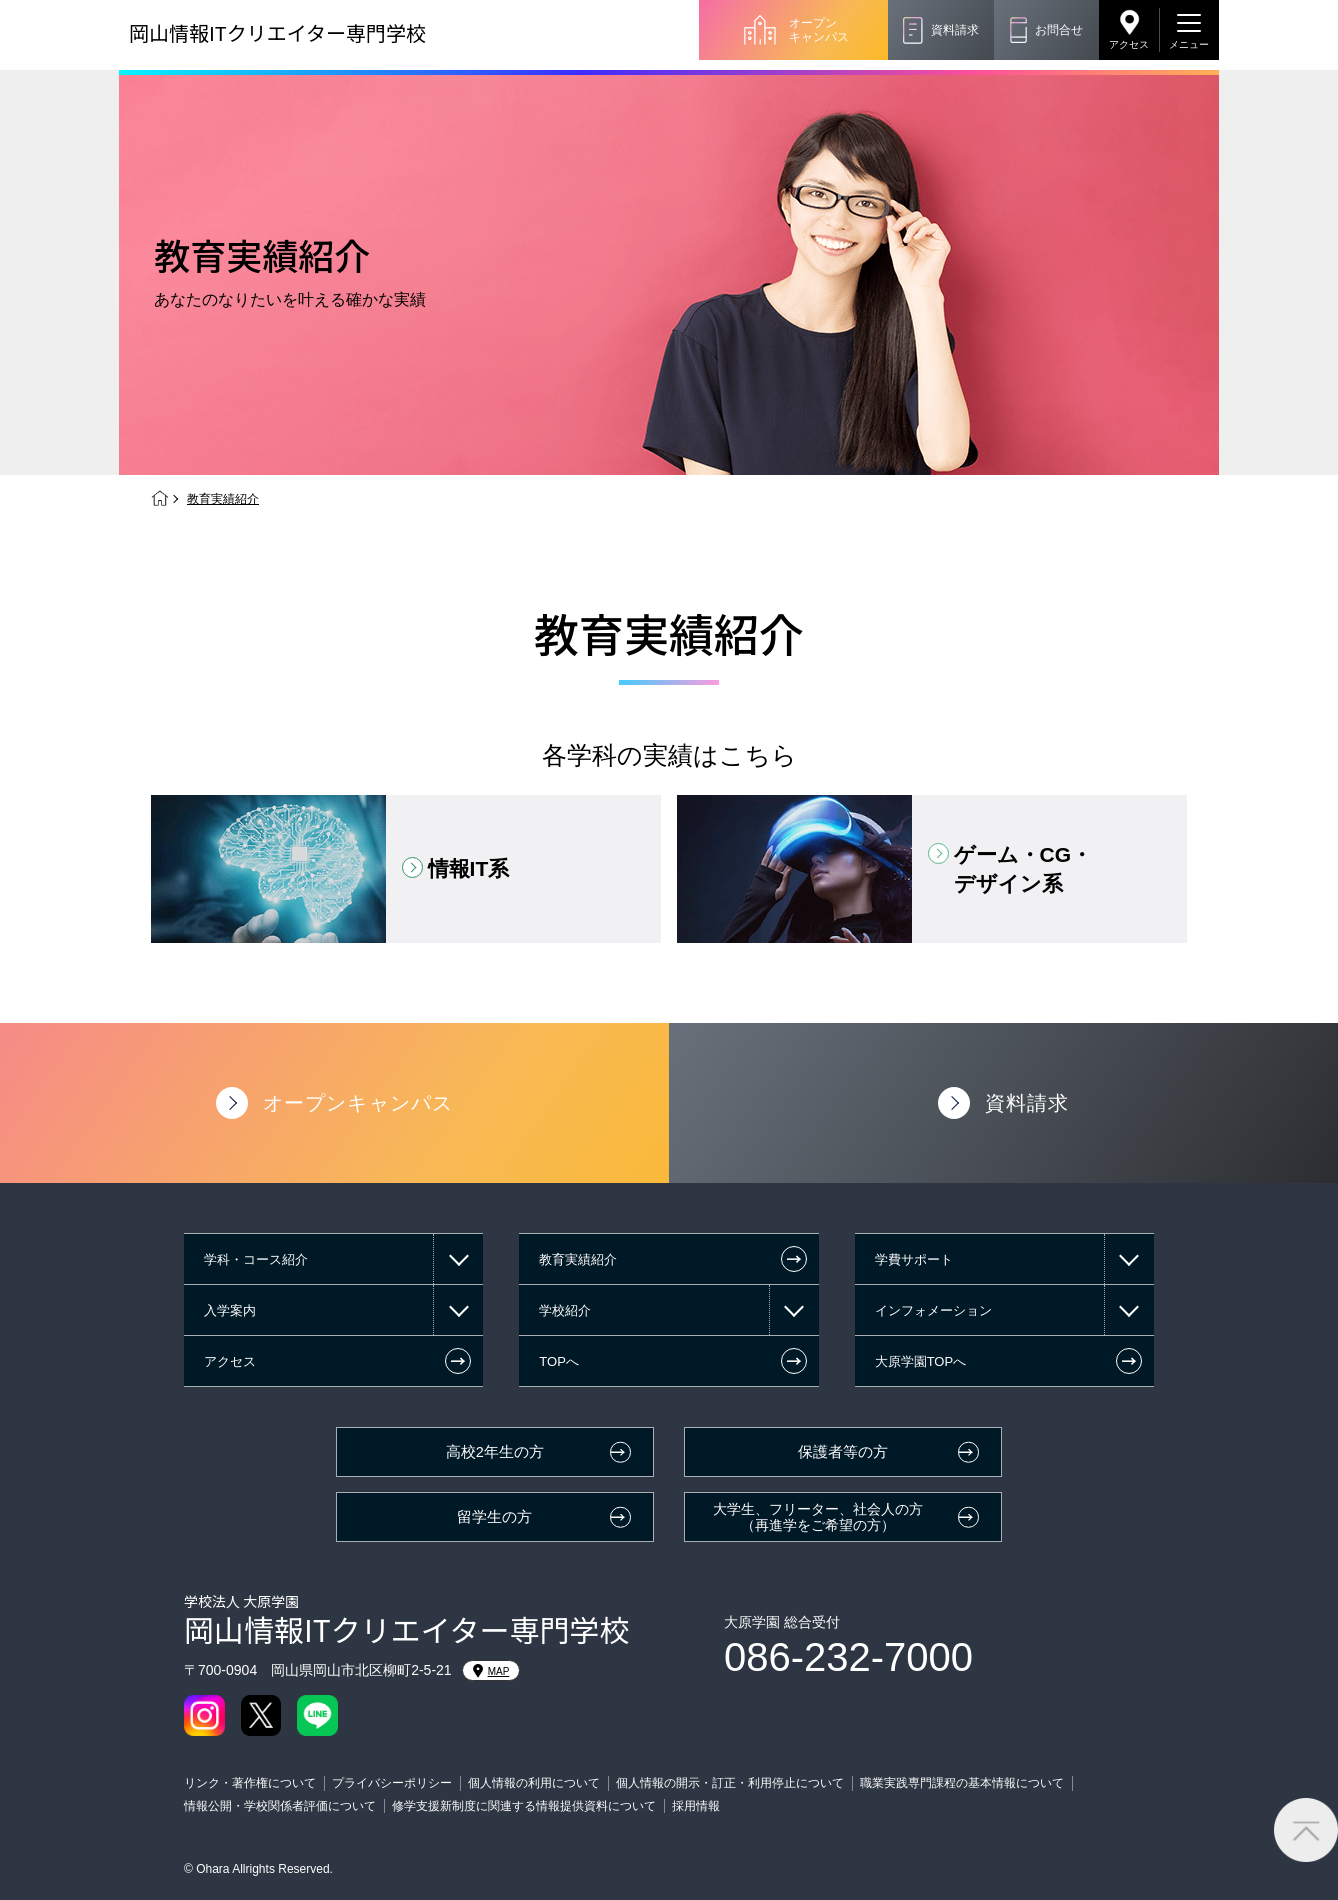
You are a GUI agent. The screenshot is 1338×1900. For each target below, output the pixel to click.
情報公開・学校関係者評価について (280, 1806)
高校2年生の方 (495, 1452)
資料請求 (955, 30)
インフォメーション (933, 1310)
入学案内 (230, 1310)
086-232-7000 (848, 1657)
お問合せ (1059, 30)
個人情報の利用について (534, 1783)
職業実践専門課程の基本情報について (962, 1783)
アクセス (1129, 44)
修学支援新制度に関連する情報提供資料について (524, 1806)
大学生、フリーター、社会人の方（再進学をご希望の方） (818, 1517)
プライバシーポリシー (392, 1783)
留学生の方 (494, 1517)
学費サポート (914, 1259)
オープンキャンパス (819, 30)
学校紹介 (565, 1310)
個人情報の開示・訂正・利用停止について (730, 1783)
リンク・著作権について (250, 1783)
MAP (491, 1671)
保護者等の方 (843, 1452)
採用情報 (696, 1806)
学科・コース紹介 (256, 1259)
